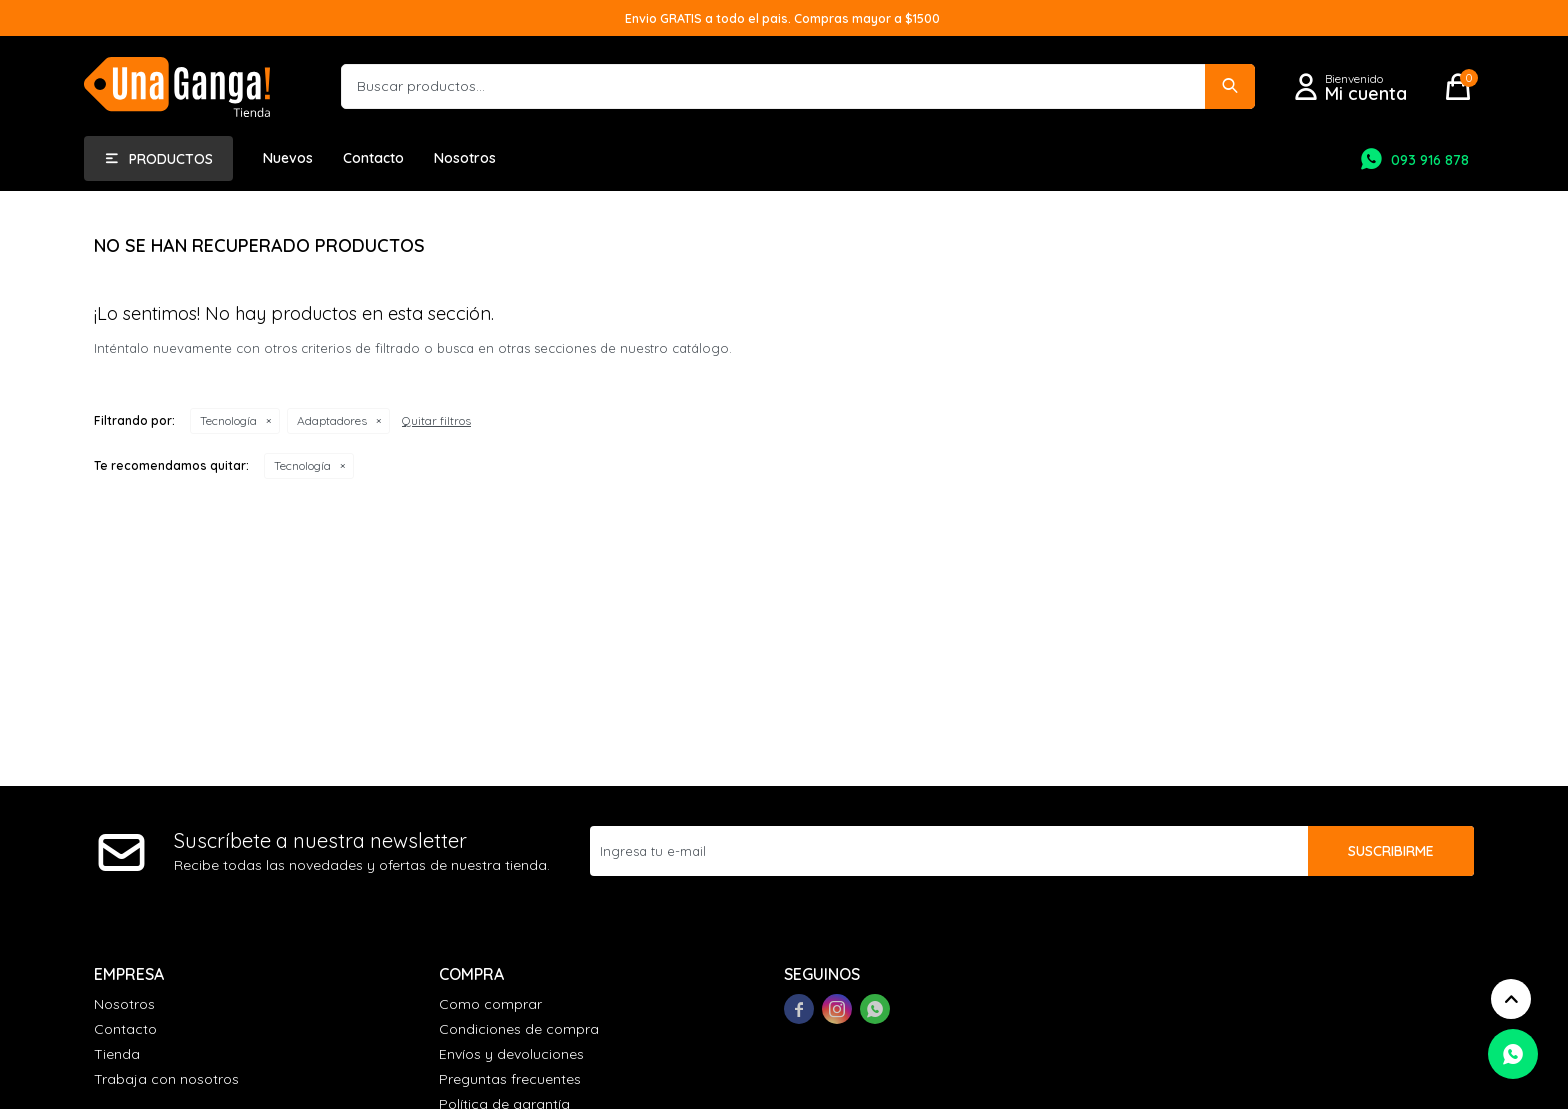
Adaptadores (332, 420)
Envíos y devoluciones (511, 1054)
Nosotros (465, 158)
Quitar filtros (436, 420)
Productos (171, 159)
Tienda (117, 1054)
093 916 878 (1430, 160)
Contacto (373, 158)
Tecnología (228, 420)
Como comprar (490, 1004)
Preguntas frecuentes (510, 1079)
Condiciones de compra (519, 1029)
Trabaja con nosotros (166, 1079)
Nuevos (288, 158)
